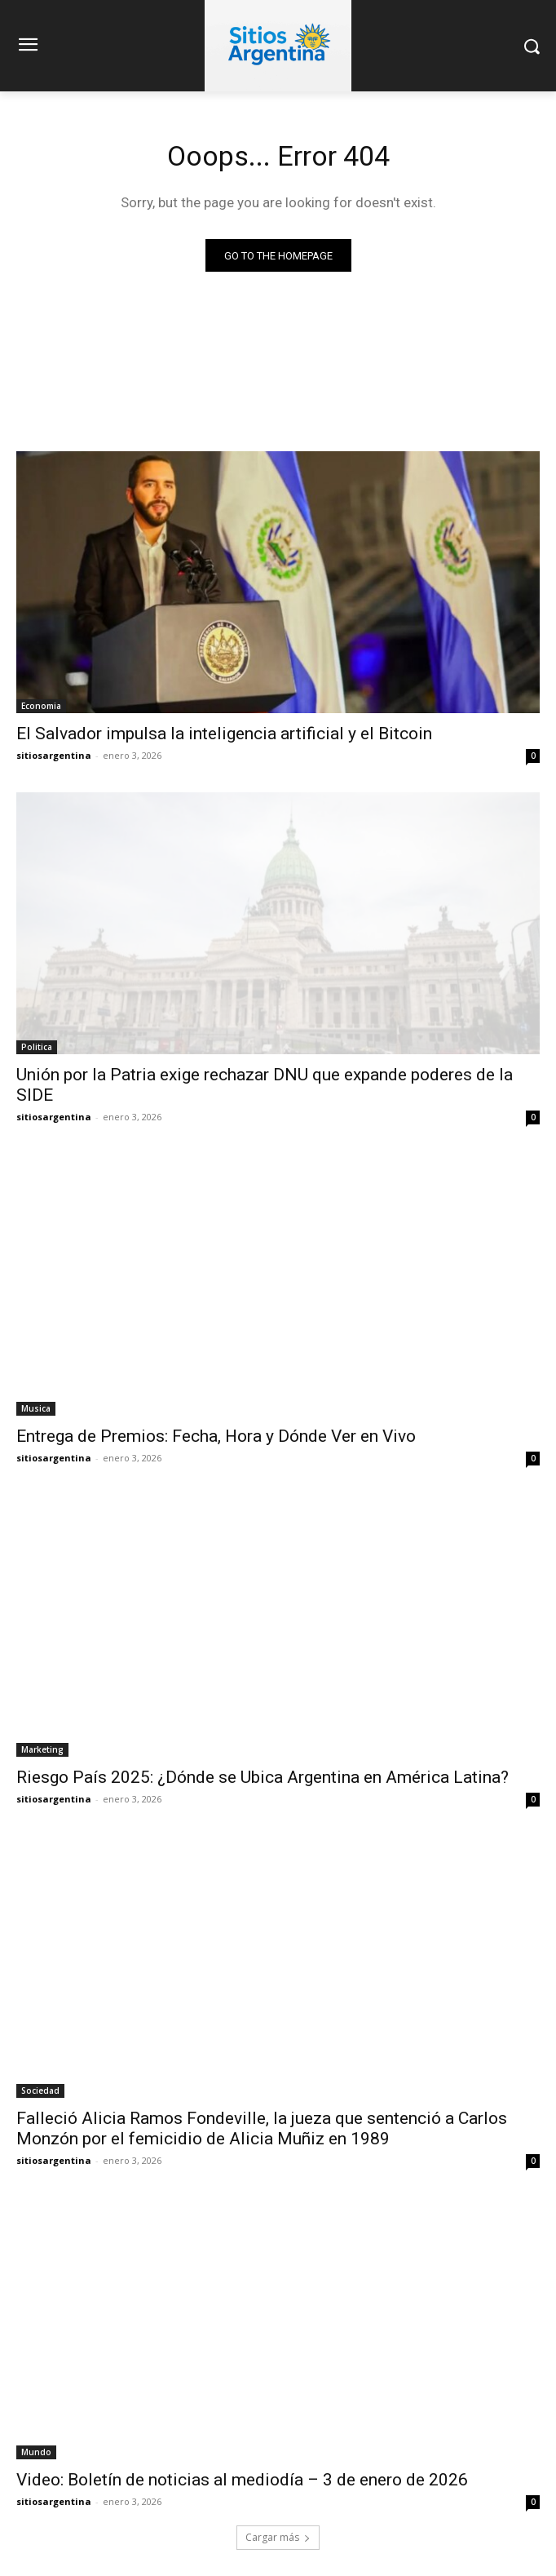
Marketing (42, 1749)
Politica (36, 1047)
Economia (41, 706)
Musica (36, 1408)
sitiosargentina (53, 755)
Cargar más (278, 2537)
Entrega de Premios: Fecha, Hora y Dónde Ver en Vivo (216, 1436)
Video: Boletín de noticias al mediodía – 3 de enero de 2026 (242, 2480)
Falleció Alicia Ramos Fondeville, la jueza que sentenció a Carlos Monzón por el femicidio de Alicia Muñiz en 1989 (261, 2128)
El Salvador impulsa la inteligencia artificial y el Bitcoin (224, 733)
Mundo (36, 2452)
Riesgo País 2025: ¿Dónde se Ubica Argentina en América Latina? (262, 1777)
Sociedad (40, 2090)
